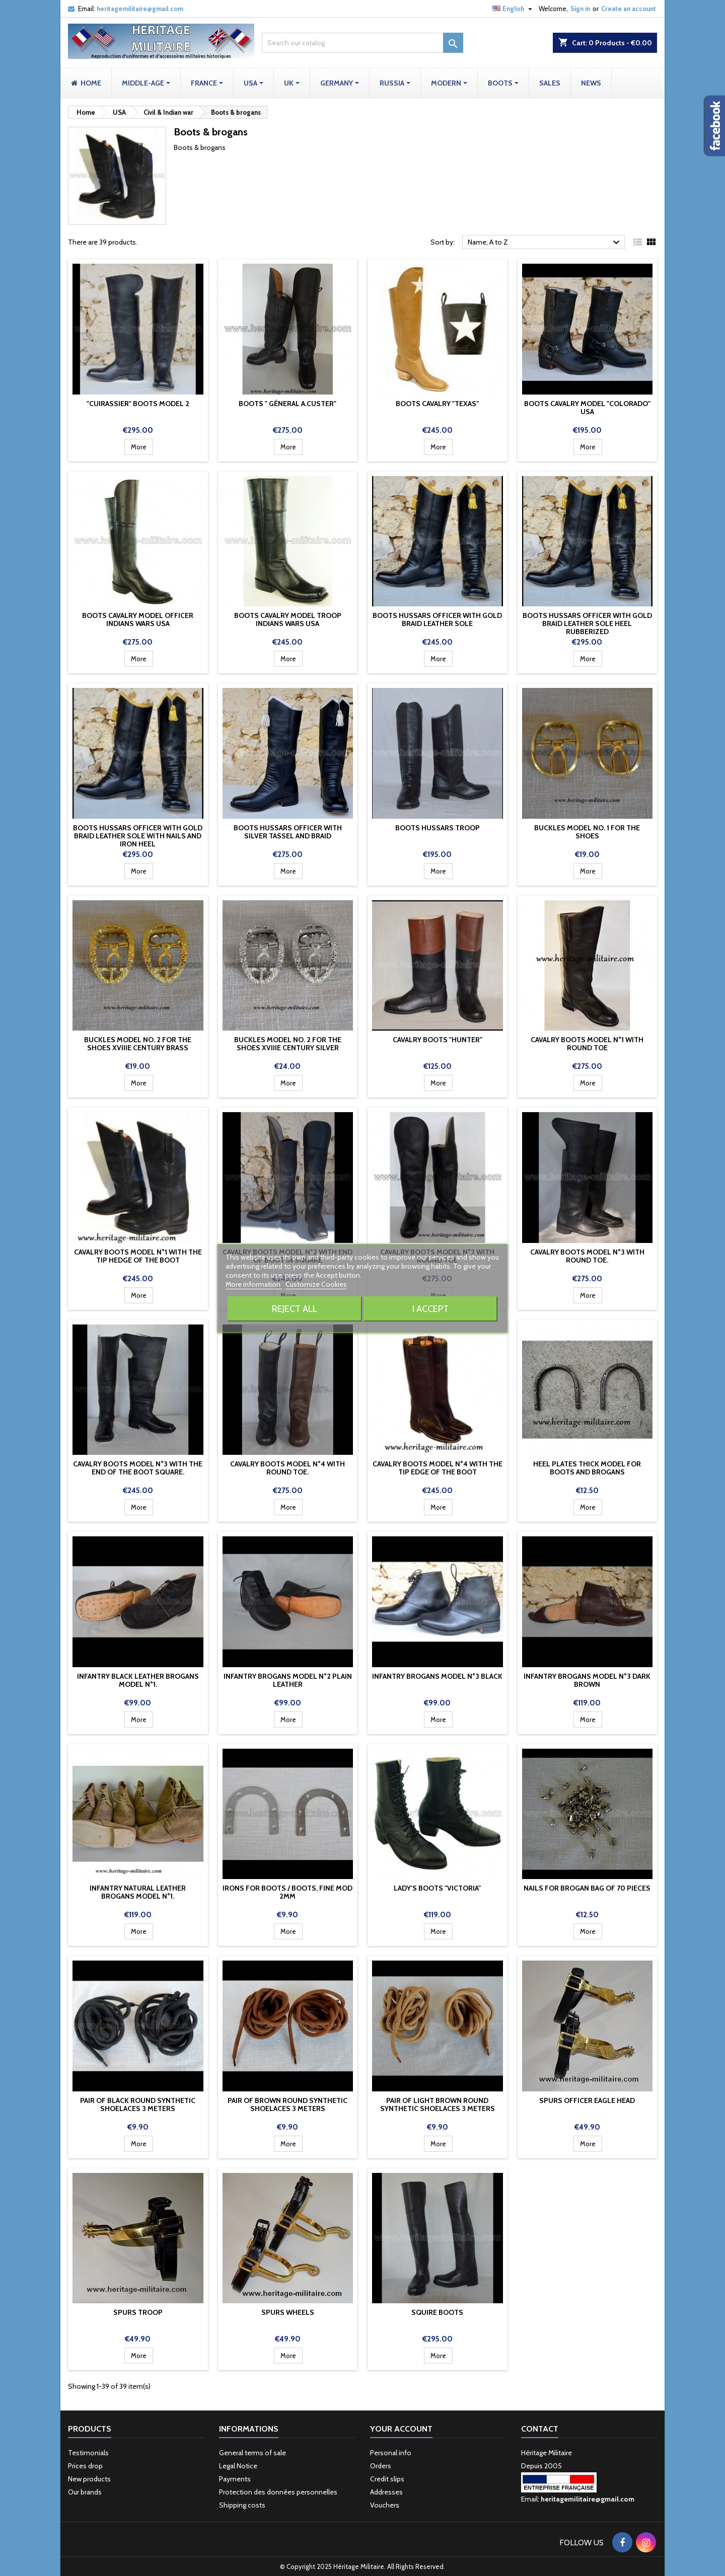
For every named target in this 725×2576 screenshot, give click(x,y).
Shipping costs (242, 2505)
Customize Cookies (316, 1284)
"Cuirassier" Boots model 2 (138, 403)
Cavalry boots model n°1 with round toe (587, 1043)
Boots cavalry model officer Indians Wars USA (137, 619)
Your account (401, 2429)
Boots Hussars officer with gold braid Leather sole (437, 619)
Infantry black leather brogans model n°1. (138, 1680)
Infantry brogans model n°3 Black (437, 1676)
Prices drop (85, 2465)
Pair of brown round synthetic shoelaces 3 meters (287, 2104)
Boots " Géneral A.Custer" (287, 403)
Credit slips (387, 2478)
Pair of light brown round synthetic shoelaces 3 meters (437, 2104)
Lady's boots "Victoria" (437, 1888)
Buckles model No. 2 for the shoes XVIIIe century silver (287, 1043)
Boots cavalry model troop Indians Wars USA (287, 619)
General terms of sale (252, 2452)
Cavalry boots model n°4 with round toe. (287, 1467)
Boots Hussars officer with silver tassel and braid (288, 831)
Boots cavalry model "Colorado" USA (587, 407)
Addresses (386, 2491)
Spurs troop (138, 2312)
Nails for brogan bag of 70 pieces (587, 1888)
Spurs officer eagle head (587, 2100)
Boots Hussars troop (437, 827)
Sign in (580, 9)
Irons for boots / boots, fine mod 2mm (287, 1892)
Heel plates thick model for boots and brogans (587, 1467)
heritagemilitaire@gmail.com (140, 9)
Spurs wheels (287, 2312)
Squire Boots (437, 2312)
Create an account (628, 9)
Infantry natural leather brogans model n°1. (138, 1892)
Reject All (294, 1308)
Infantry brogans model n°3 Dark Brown (587, 1680)
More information (254, 1284)
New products (89, 2478)
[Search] (362, 43)
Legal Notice (238, 2465)
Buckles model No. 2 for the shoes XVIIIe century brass (137, 1043)
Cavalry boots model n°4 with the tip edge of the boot (437, 1467)
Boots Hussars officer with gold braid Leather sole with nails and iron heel (137, 835)
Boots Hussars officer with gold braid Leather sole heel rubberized (587, 623)
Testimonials (88, 2452)
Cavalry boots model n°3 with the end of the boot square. (137, 1467)
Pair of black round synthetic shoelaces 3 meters (137, 2104)
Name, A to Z (545, 243)
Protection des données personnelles (278, 2491)
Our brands (85, 2491)
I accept (430, 1308)
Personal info (390, 2452)
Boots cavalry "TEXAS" (437, 403)
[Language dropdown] (513, 8)
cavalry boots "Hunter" (437, 1039)
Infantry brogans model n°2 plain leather (288, 1680)
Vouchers (384, 2505)
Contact (539, 2429)
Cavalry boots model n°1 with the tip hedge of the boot (138, 1256)
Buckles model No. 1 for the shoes (587, 831)
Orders (380, 2465)
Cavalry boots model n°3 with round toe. (587, 1256)
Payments (235, 2478)
